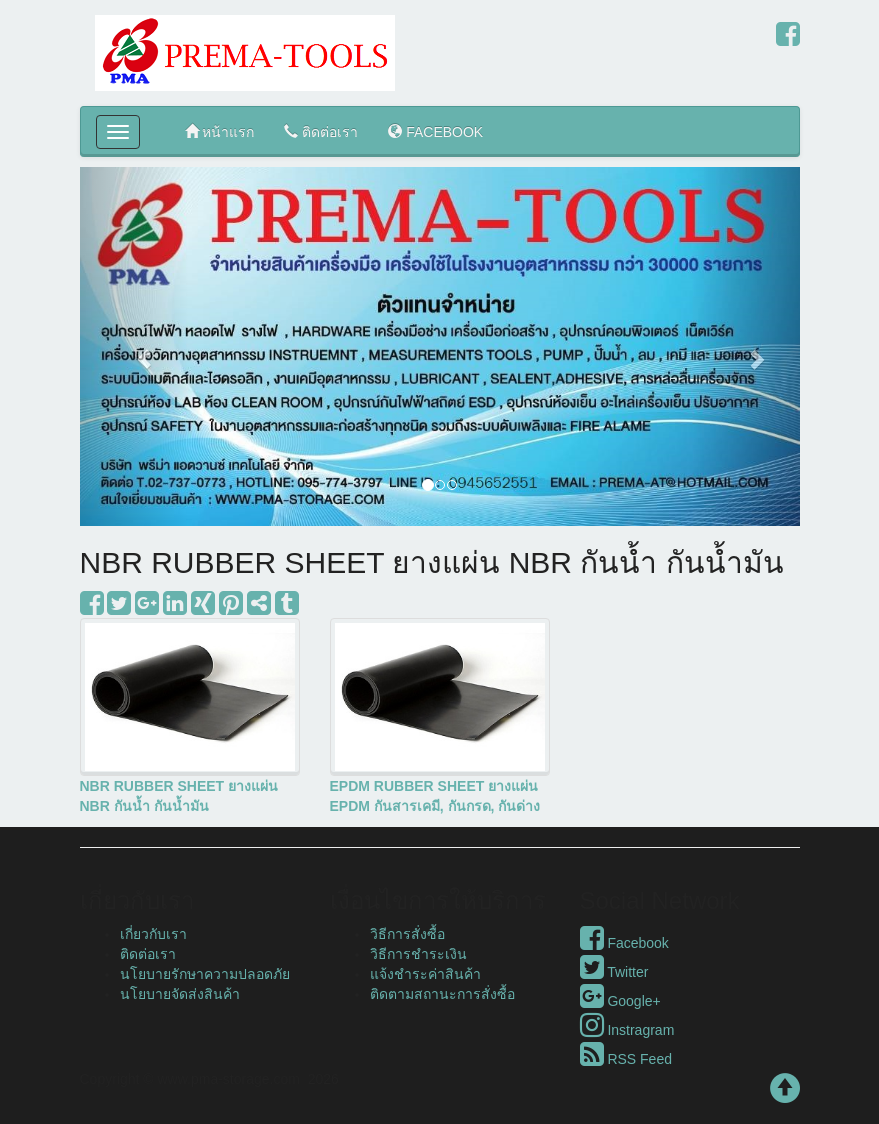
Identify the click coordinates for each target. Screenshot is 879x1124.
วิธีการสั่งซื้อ (407, 934)
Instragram (627, 1030)
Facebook (624, 943)
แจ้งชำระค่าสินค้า (425, 974)
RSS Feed (626, 1059)
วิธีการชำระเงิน (418, 954)
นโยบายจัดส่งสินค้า (180, 994)
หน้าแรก (220, 131)
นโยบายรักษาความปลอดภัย (205, 974)
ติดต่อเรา (321, 131)
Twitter (614, 972)
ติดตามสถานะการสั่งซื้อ (442, 994)
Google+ (620, 1001)
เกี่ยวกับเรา (153, 934)
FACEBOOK (435, 131)
